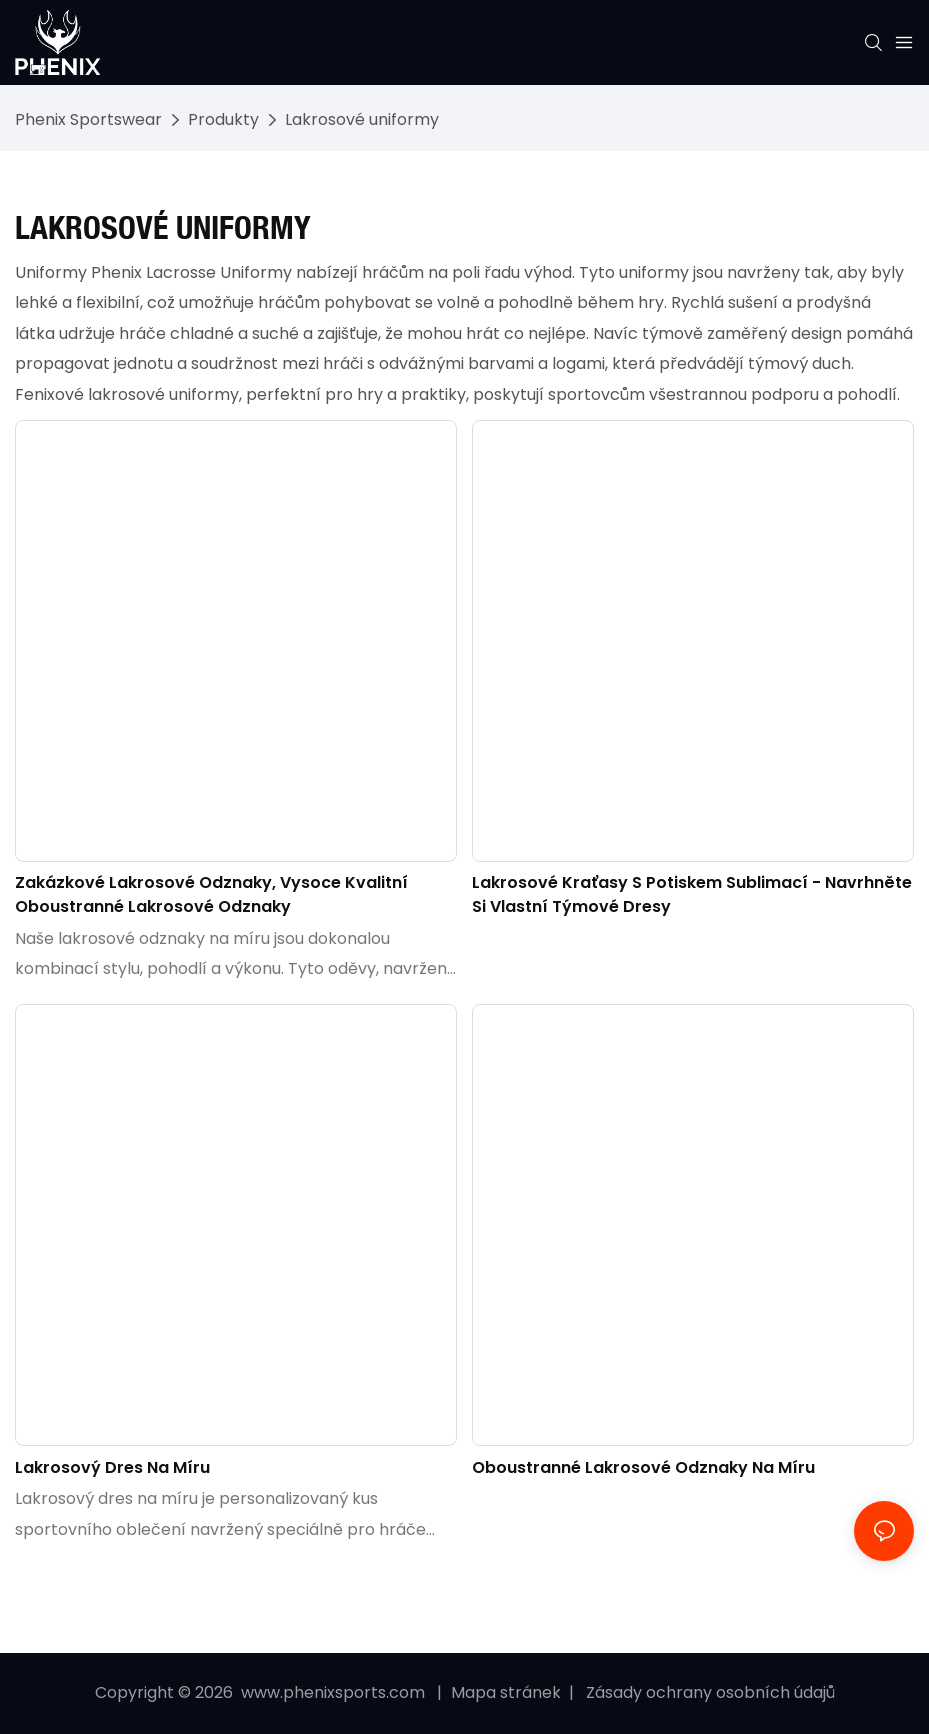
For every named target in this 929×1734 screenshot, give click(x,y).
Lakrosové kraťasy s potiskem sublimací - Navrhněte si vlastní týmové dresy (692, 894)
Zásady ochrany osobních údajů (708, 1692)
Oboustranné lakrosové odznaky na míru (643, 1467)
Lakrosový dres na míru (112, 1467)
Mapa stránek (508, 1692)
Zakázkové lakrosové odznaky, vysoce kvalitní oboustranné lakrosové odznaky (211, 894)
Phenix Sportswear (88, 119)
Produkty (223, 119)
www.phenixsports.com (333, 1692)
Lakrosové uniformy (362, 119)
